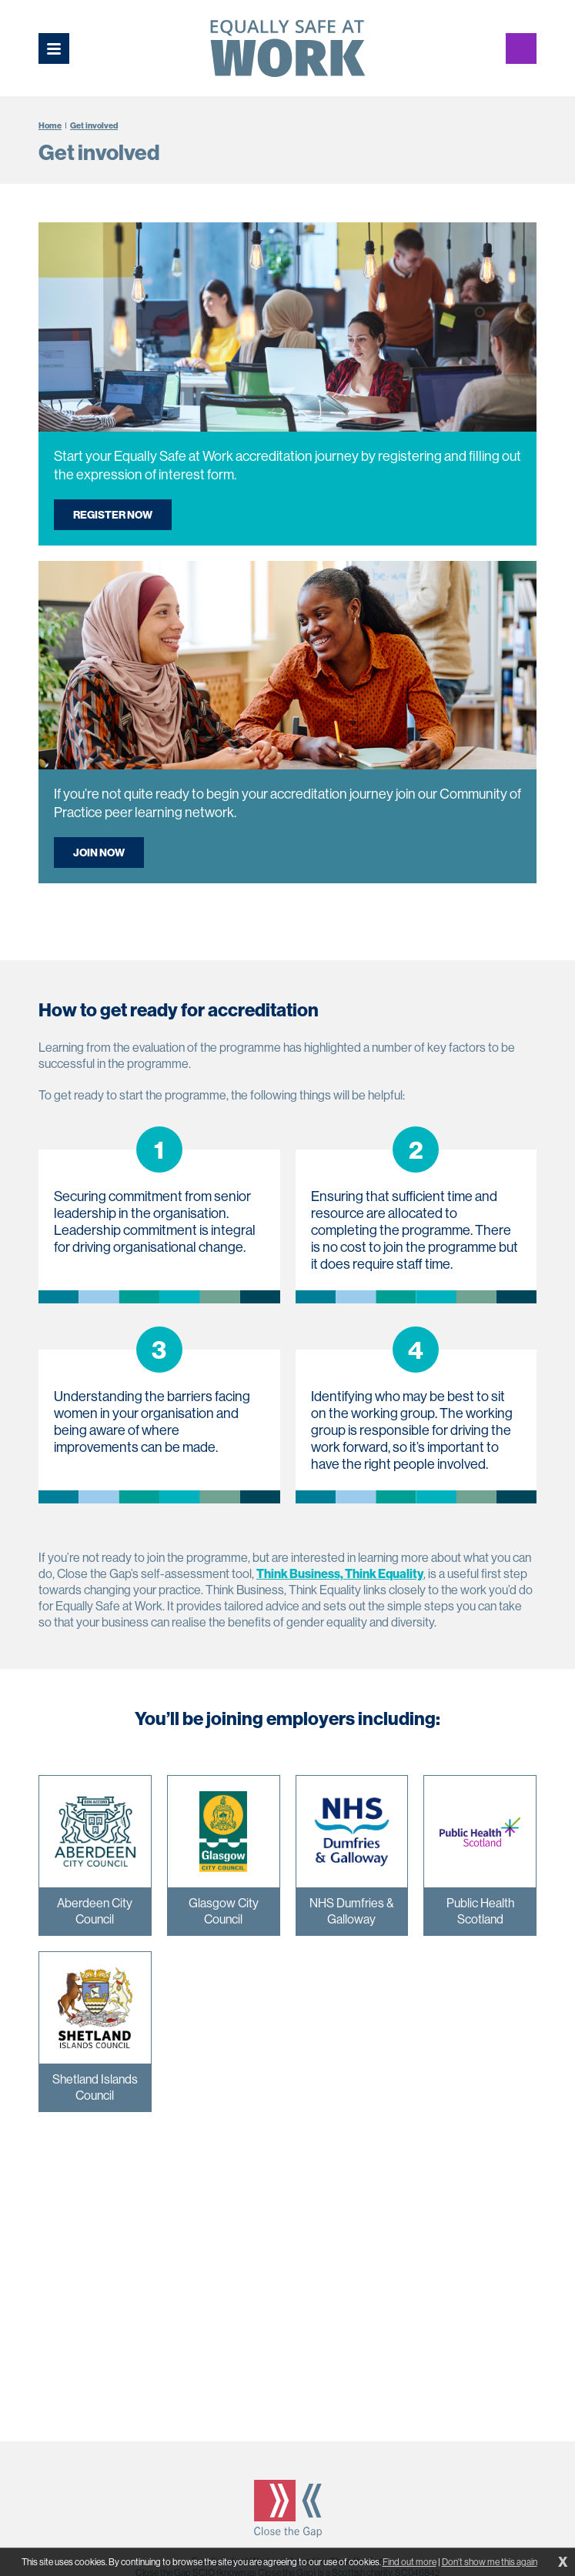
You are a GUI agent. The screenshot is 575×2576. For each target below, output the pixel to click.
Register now (112, 515)
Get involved (94, 125)
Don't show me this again (489, 2562)
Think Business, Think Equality (339, 1573)
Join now (99, 852)
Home (50, 125)
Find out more (409, 2562)
